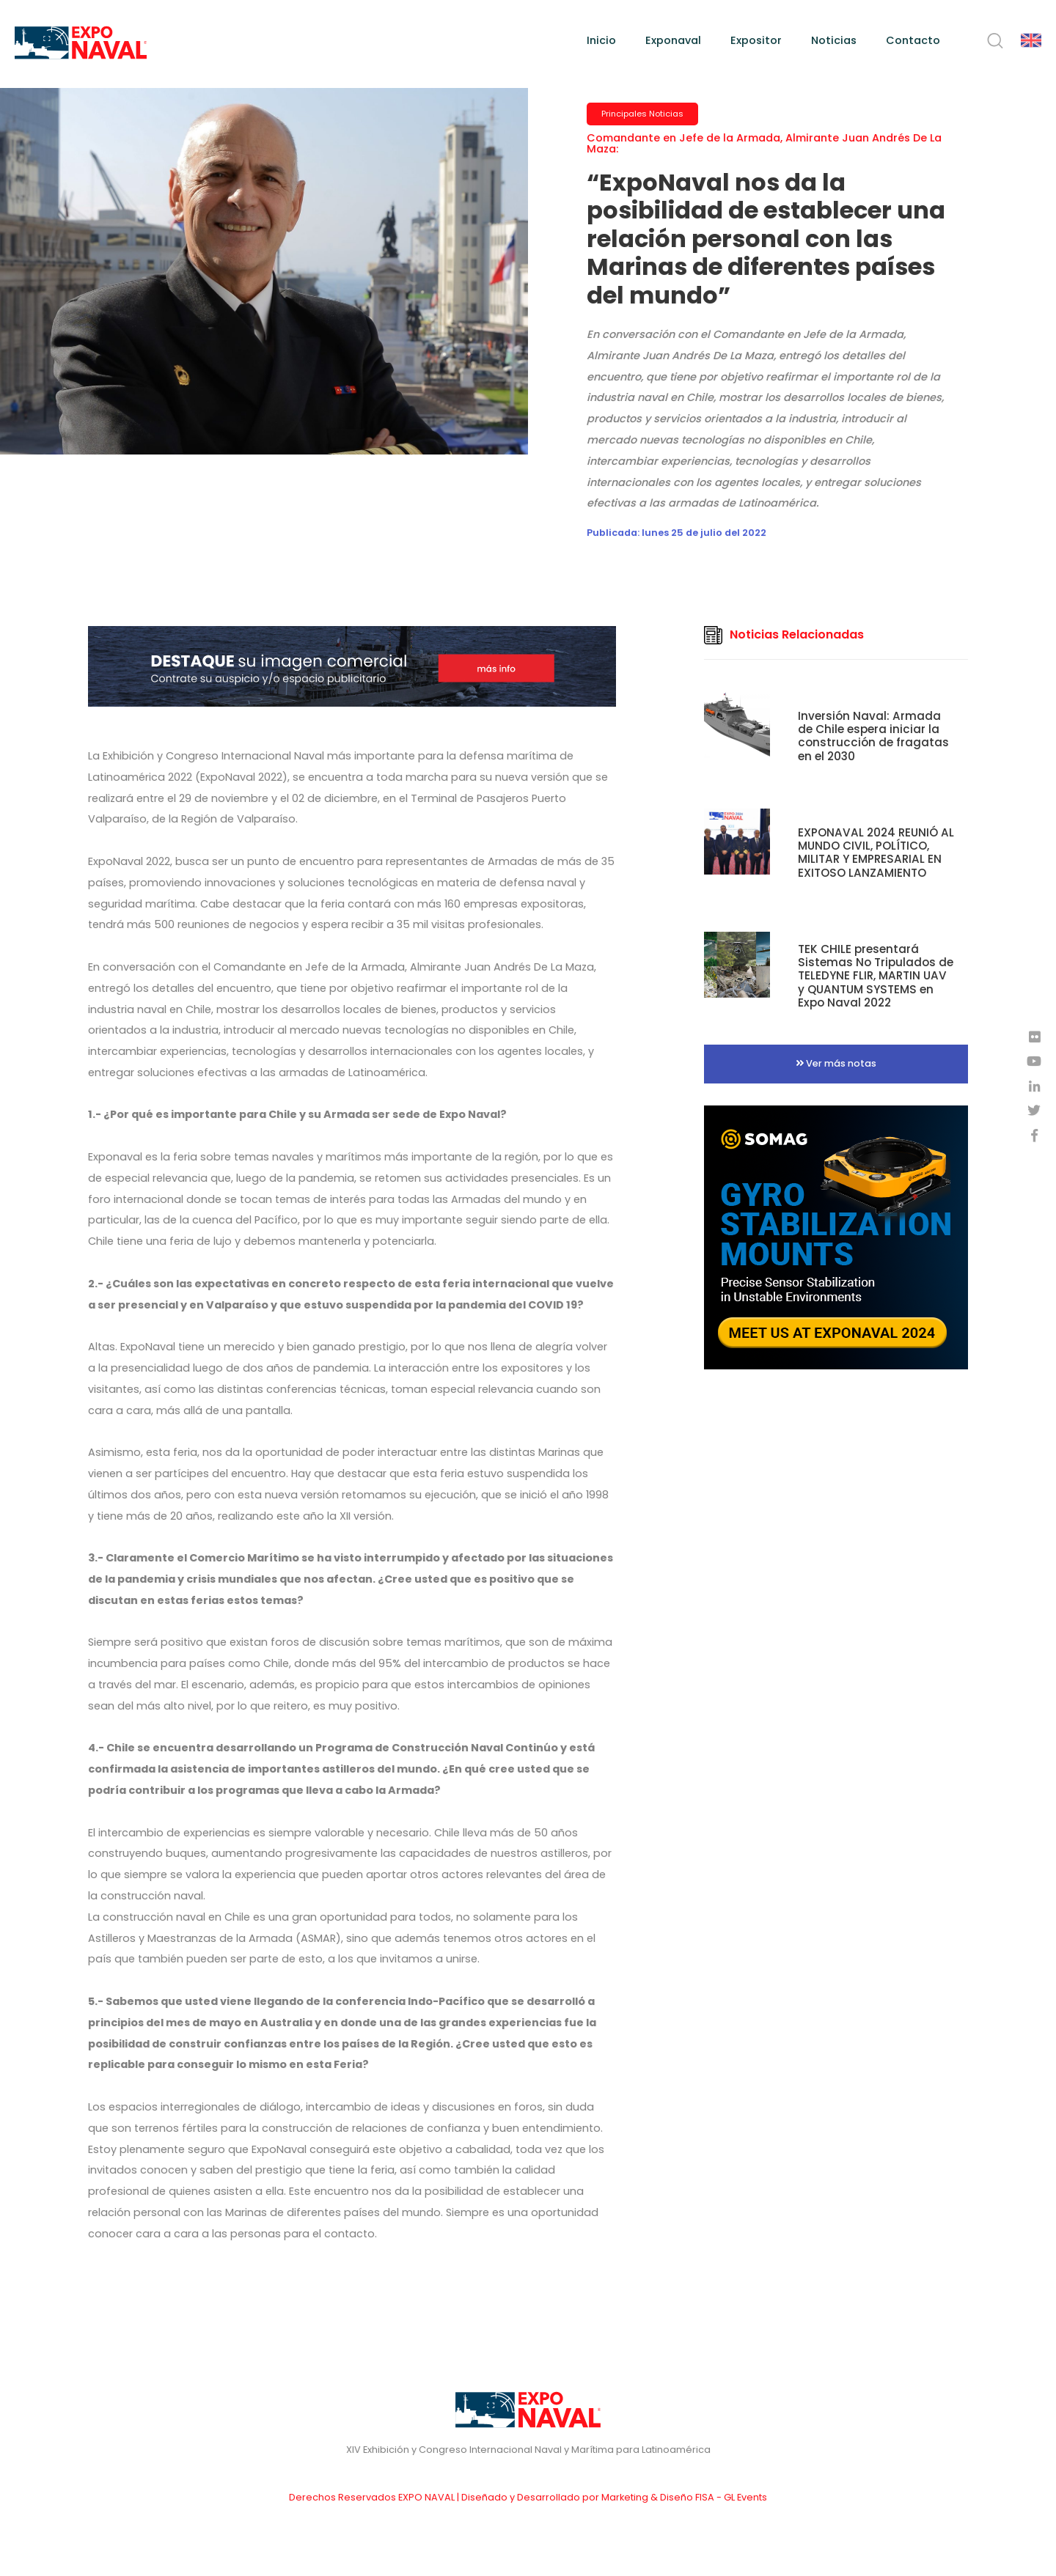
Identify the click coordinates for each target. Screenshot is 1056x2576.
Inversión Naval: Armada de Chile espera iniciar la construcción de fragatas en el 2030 (873, 736)
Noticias (834, 40)
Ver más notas (836, 1063)
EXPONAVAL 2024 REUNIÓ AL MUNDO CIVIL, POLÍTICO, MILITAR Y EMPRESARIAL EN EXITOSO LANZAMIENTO (876, 852)
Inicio (601, 40)
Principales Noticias (642, 113)
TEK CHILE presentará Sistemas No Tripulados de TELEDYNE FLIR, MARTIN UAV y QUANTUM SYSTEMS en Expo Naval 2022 (875, 975)
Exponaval (673, 40)
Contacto (913, 40)
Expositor (756, 40)
